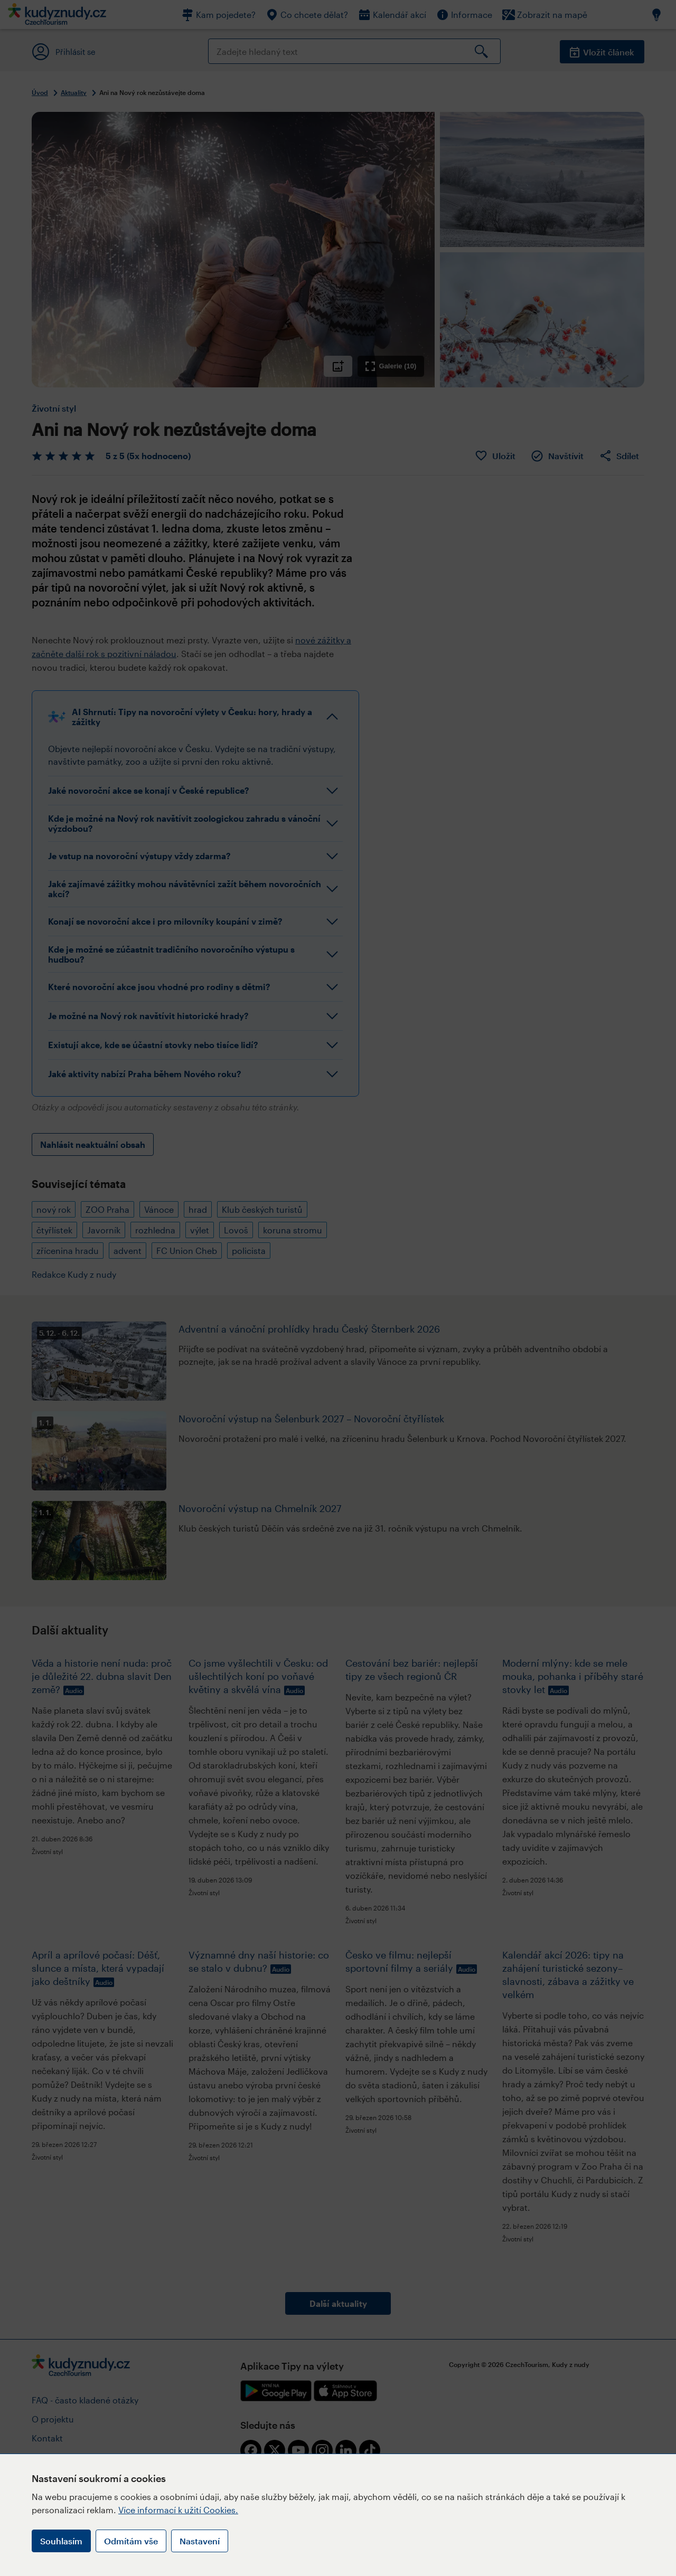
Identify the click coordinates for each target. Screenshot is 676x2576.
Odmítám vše (131, 2541)
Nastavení (200, 2541)
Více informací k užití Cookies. (178, 2510)
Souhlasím (61, 2541)
